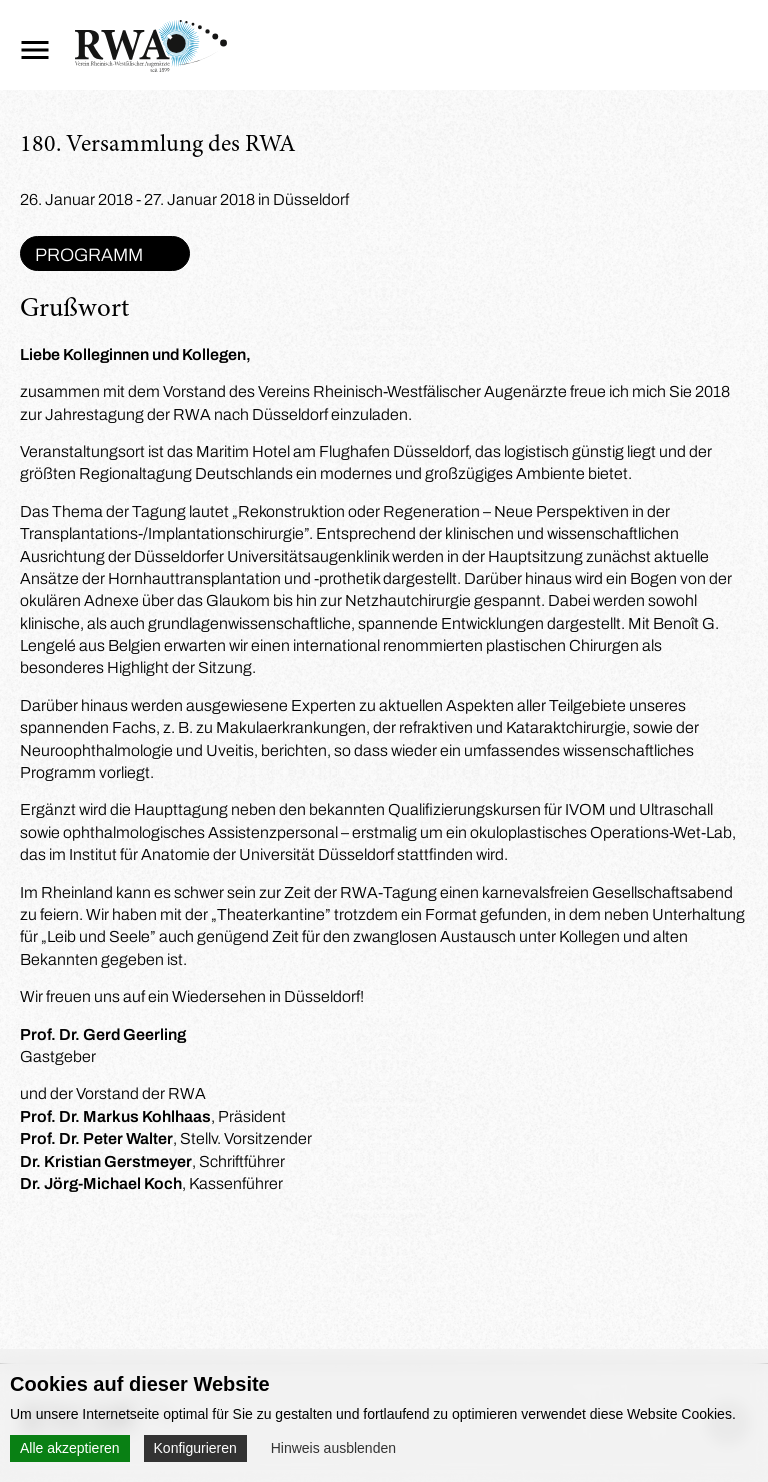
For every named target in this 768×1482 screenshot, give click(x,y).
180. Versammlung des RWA (158, 146)
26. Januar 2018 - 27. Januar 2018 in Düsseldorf (184, 199)
